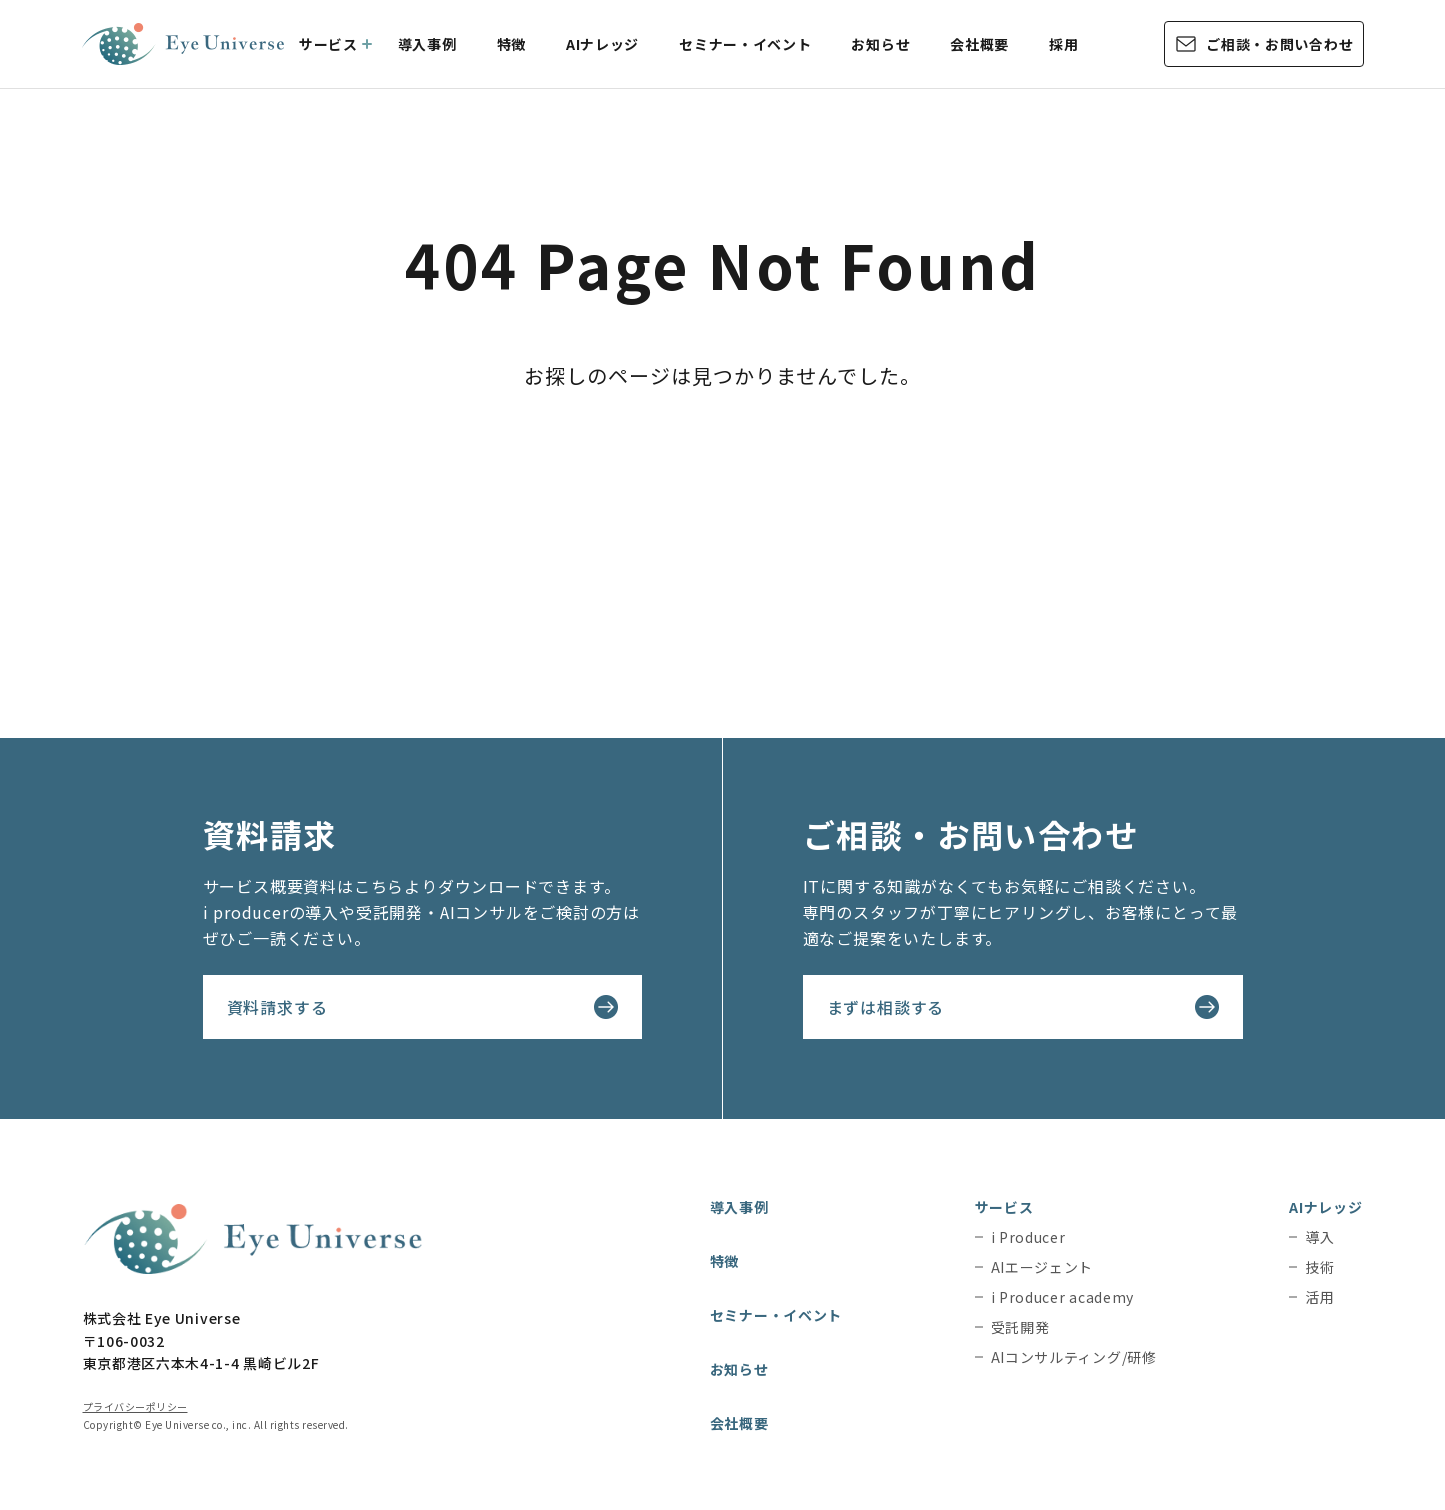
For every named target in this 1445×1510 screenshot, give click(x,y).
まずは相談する (886, 1007)
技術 (1319, 1267)
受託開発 (1020, 1327)
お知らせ (880, 44)
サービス (328, 44)
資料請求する (277, 1007)
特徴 (511, 44)
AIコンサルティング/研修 (1074, 1357)
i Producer (1028, 1237)
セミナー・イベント (745, 44)
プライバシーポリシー (135, 1406)
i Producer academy (1063, 1297)
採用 (1063, 44)
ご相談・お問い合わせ (1279, 44)
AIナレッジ (602, 44)
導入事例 (427, 44)
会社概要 (979, 44)
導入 (1319, 1237)
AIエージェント (1042, 1267)
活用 (1319, 1297)
